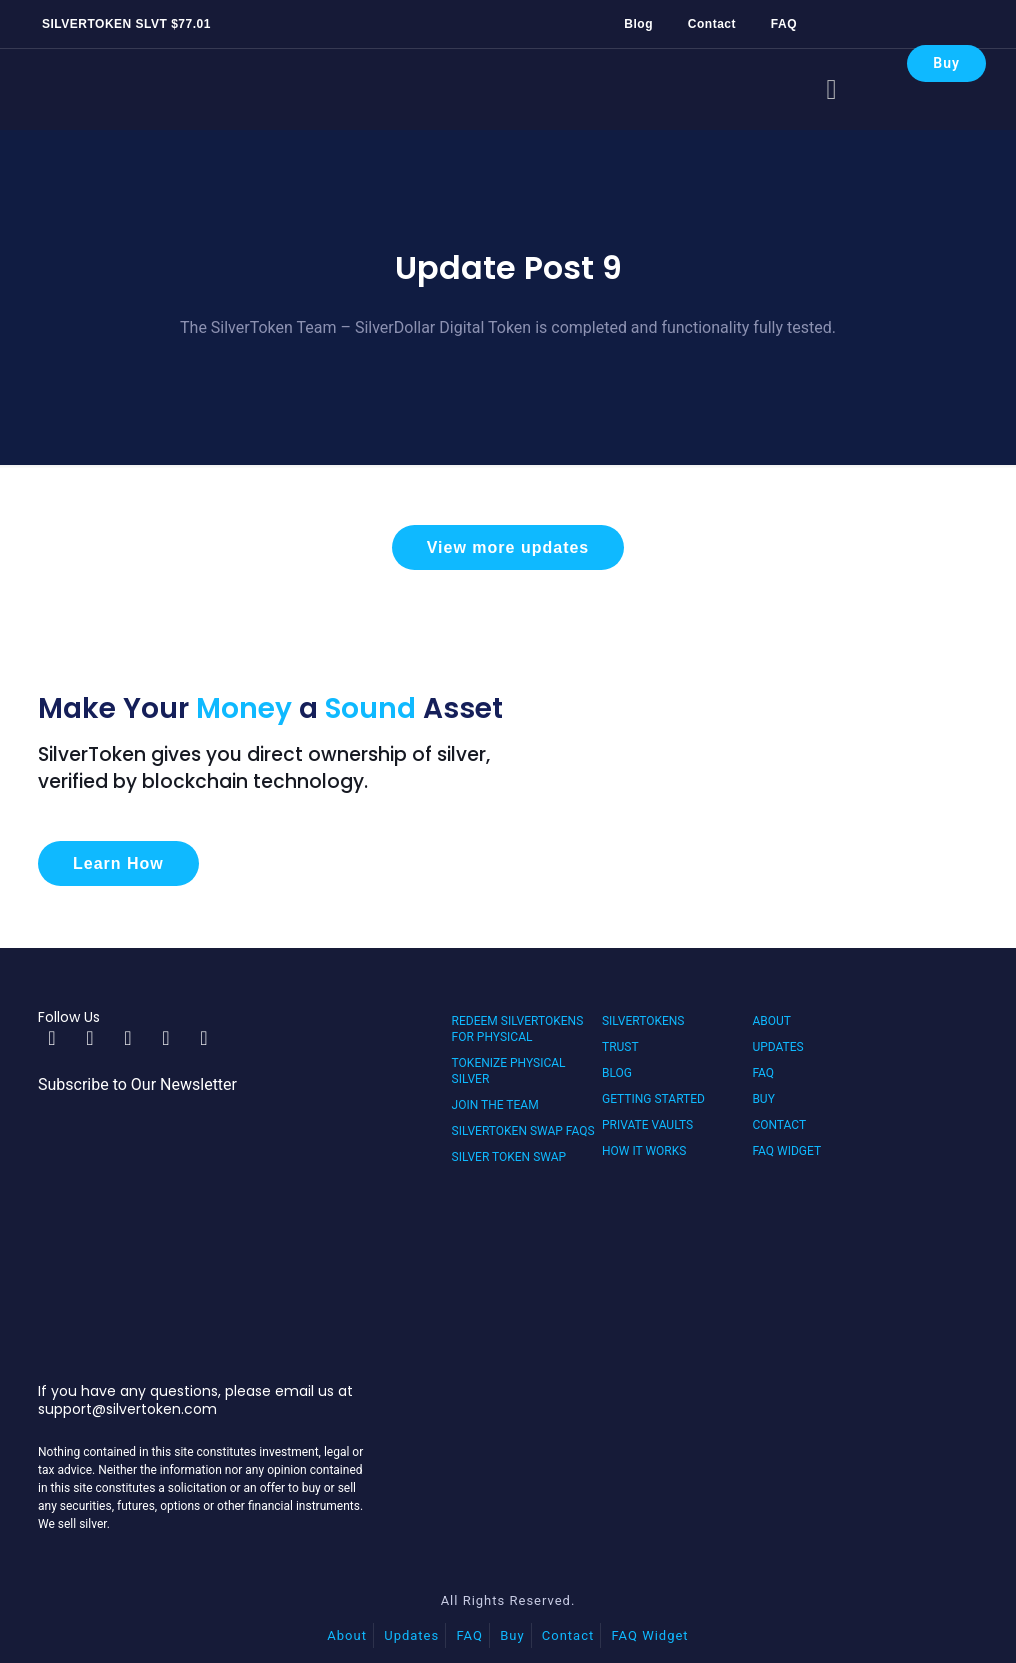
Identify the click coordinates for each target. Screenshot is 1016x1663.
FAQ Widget (786, 1151)
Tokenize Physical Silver (509, 1071)
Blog (638, 24)
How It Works (644, 1151)
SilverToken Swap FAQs (523, 1131)
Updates (777, 1047)
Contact (712, 24)
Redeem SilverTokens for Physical (518, 1029)
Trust (620, 1047)
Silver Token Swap (509, 1157)
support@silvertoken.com (127, 1409)
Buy (946, 63)
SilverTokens (643, 1021)
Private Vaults (647, 1125)
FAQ (784, 24)
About (771, 1021)
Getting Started (653, 1099)
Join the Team (495, 1105)
